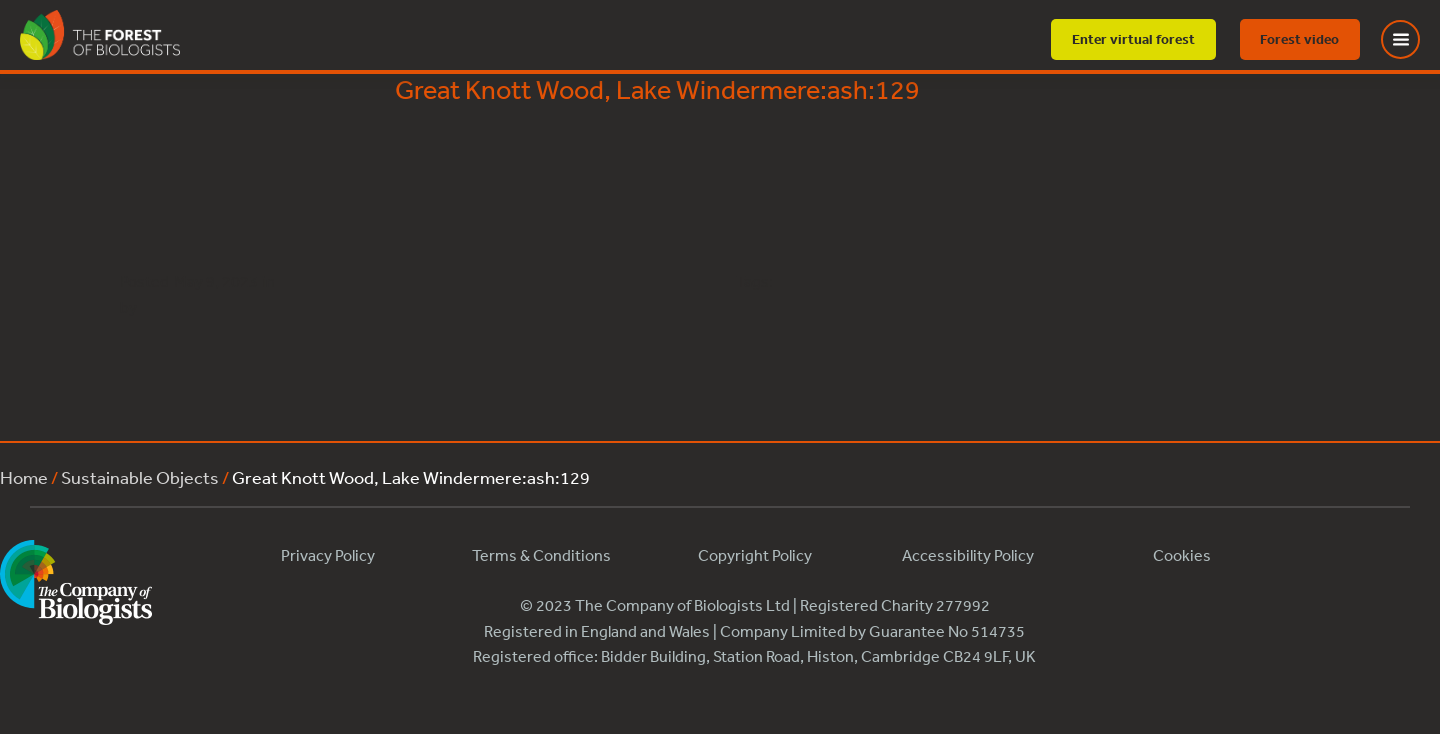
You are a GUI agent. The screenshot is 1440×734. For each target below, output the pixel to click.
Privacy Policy (328, 555)
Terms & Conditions (541, 555)
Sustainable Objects (140, 477)
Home (24, 477)
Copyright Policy (755, 555)
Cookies (1182, 555)
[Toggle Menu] (1413, 39)
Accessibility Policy (968, 555)
